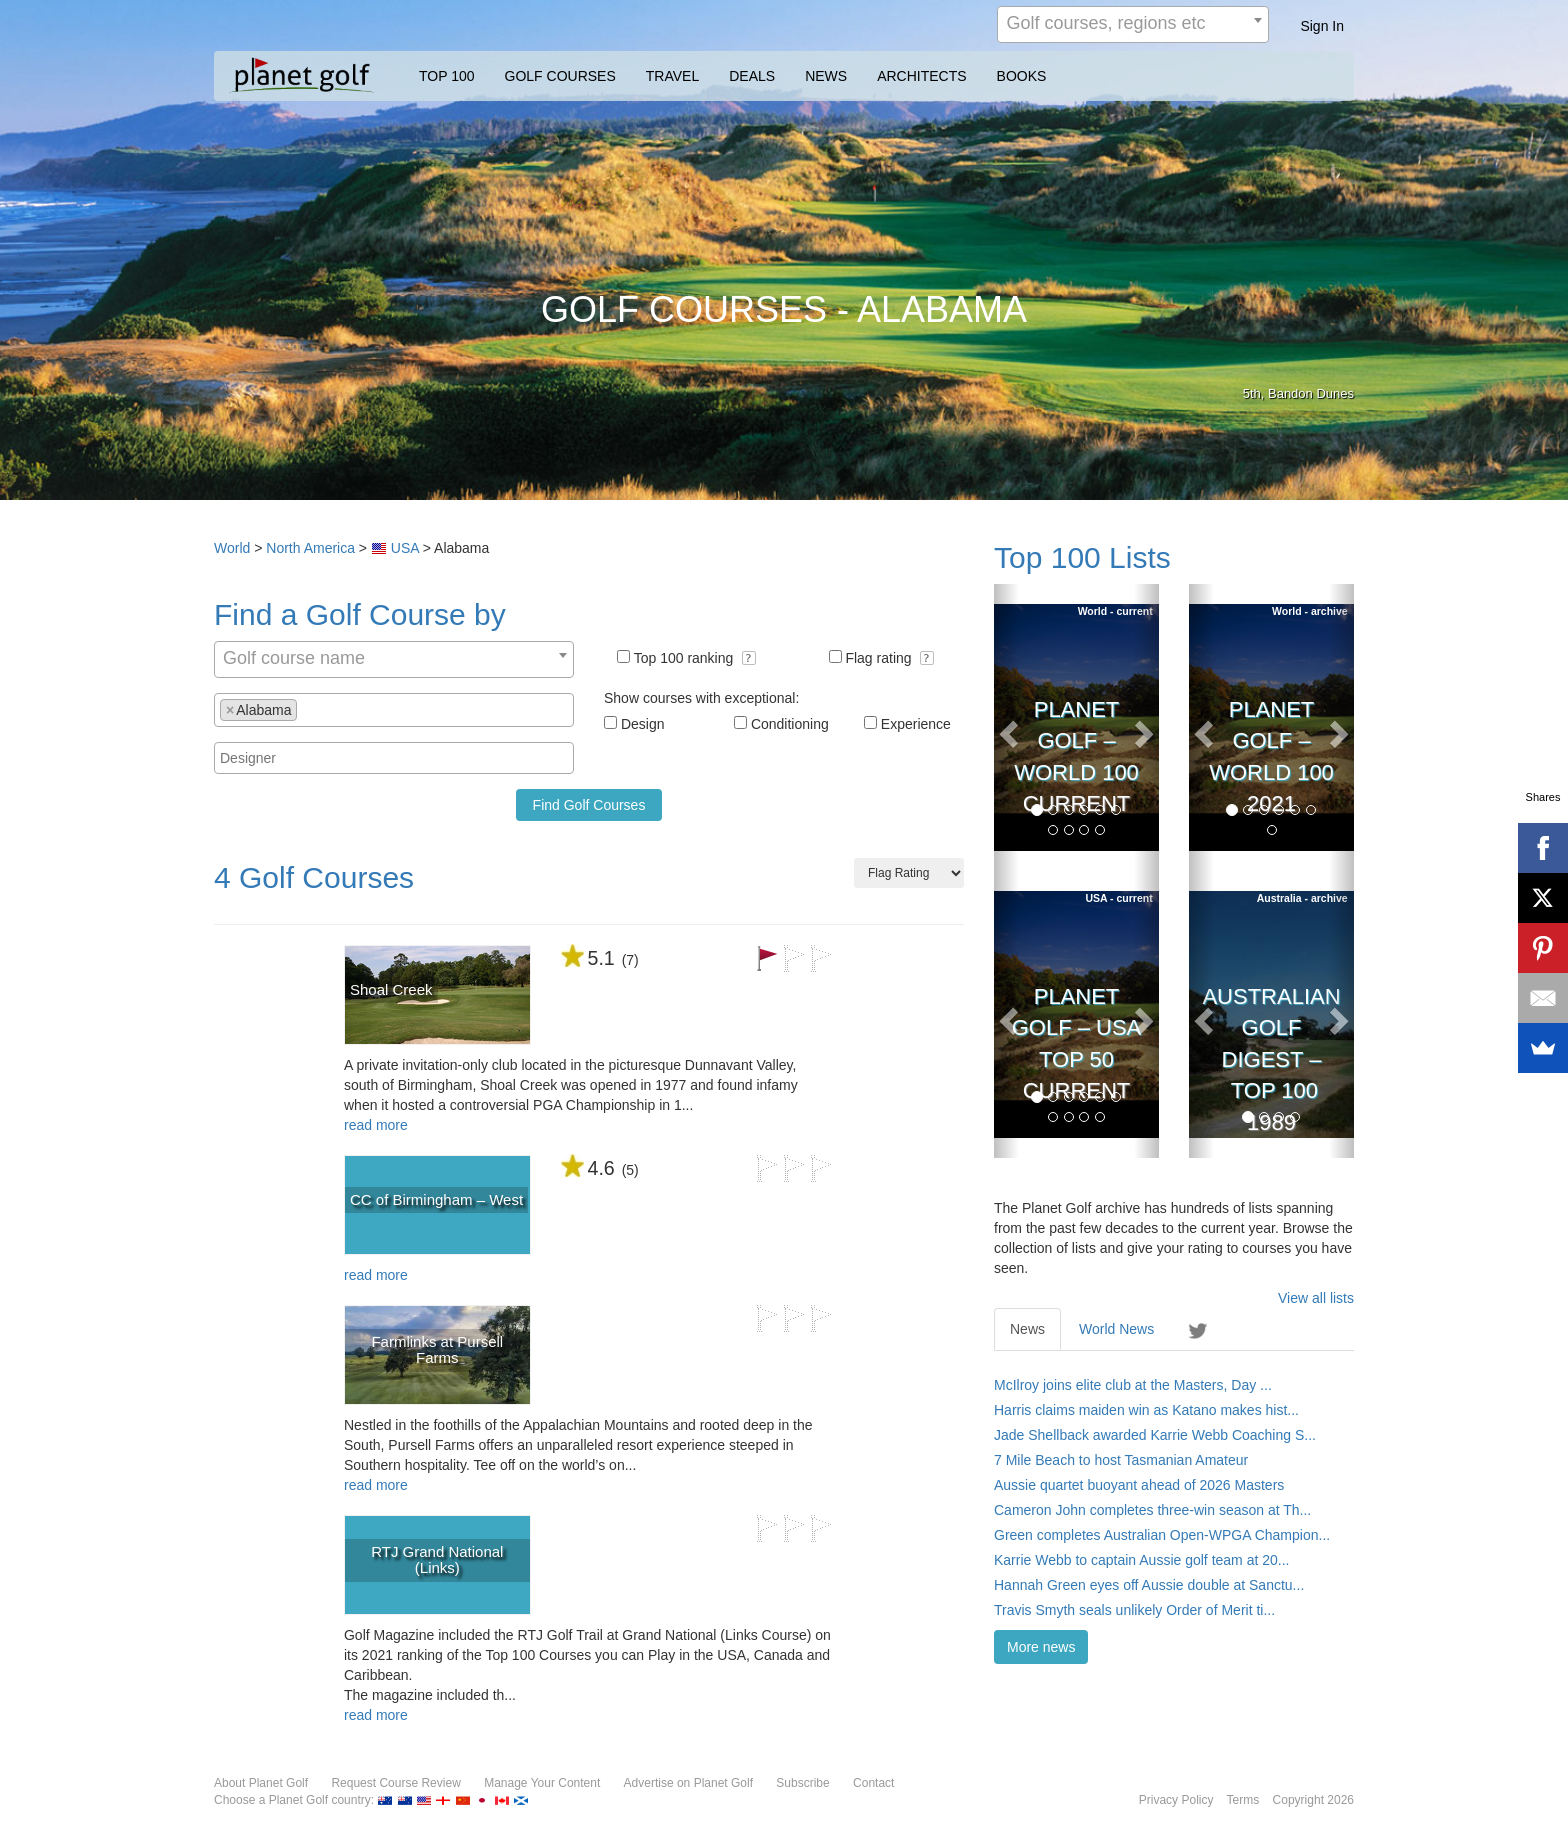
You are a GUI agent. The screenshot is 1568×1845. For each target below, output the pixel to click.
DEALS (752, 76)
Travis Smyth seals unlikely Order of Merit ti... (1134, 1610)
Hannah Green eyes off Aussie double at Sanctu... (1149, 1585)
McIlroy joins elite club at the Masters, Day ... (1133, 1385)
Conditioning (790, 724)
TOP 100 (447, 76)
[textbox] (307, 709)
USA (405, 548)
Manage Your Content (542, 1783)
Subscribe (802, 1783)
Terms (1243, 1800)
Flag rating (889, 658)
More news (1041, 1647)
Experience (916, 724)
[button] (749, 658)
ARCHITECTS (921, 76)
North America (310, 548)
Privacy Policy (1176, 1800)
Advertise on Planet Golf (688, 1783)
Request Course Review (395, 1783)
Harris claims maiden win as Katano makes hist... (1146, 1410)
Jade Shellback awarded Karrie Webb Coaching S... (1155, 1435)
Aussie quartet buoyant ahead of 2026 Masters (1139, 1485)
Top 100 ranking (695, 658)
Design (643, 724)
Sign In (1322, 26)
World (232, 548)
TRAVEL (672, 76)
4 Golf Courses (314, 877)
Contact (873, 1783)
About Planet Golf (261, 1783)
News (1027, 1329)
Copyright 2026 (1313, 1800)
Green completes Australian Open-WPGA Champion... (1162, 1535)
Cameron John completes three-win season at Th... (1152, 1510)
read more (376, 1125)
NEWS (826, 76)
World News (1116, 1329)
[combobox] (1133, 24)
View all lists (1316, 1298)
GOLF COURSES (560, 76)
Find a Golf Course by (360, 614)
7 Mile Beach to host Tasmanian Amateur (1121, 1460)
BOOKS (1022, 76)
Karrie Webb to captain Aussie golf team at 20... (1141, 1560)
